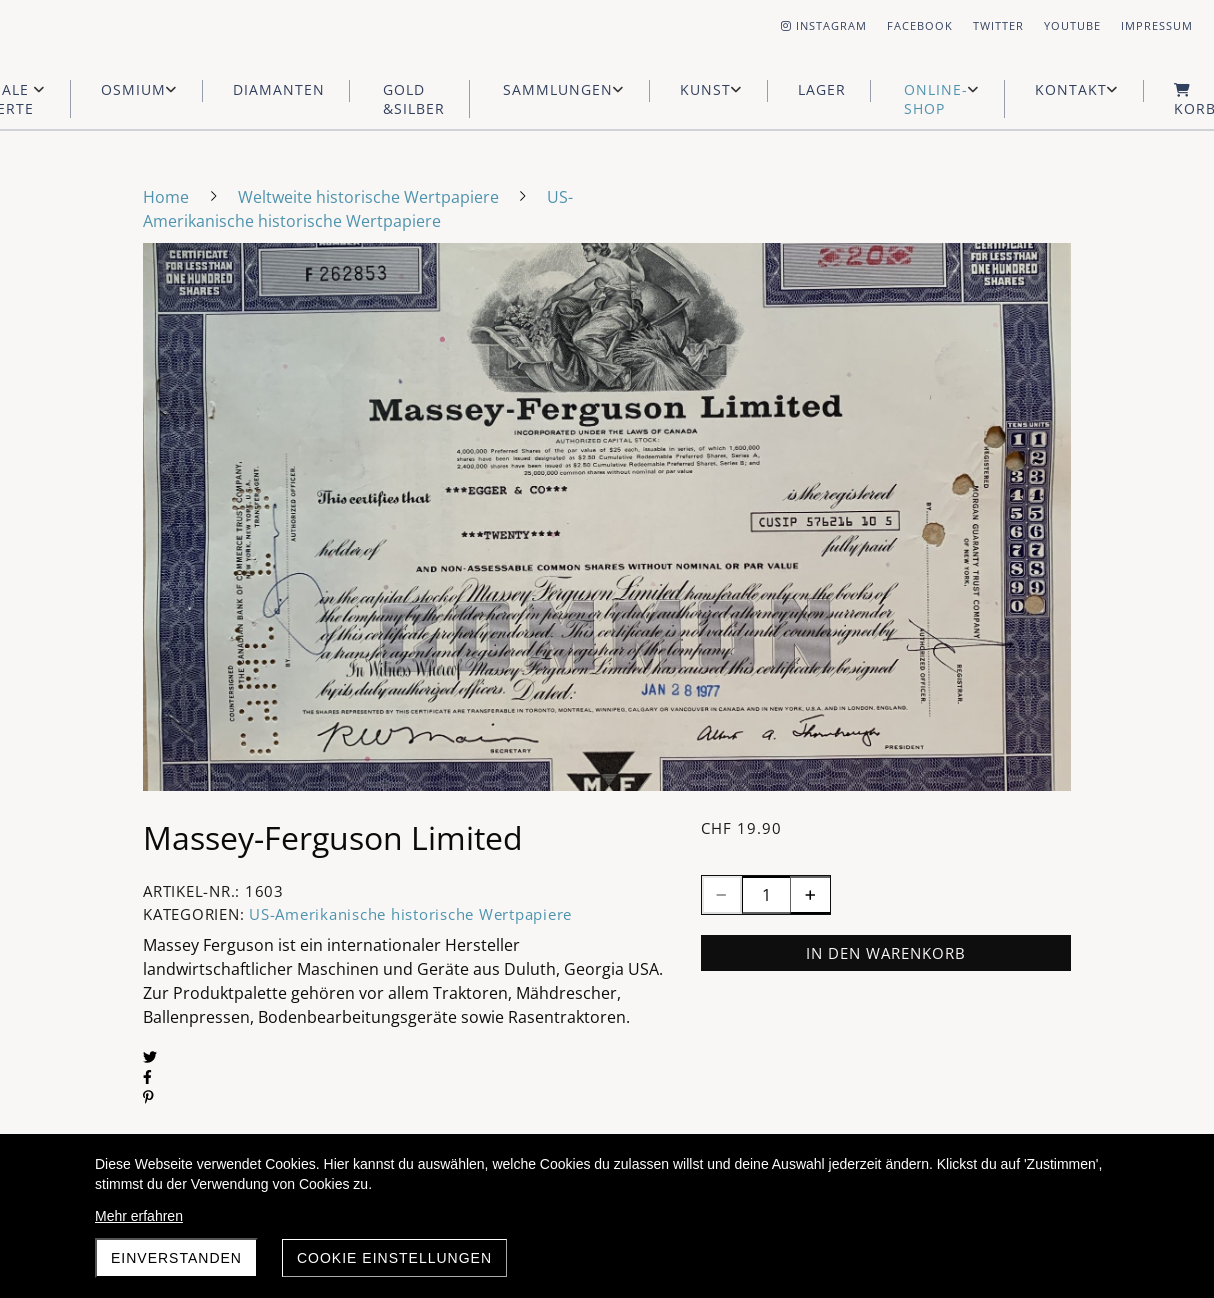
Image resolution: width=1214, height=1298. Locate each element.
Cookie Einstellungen (394, 1258)
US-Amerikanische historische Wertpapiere (410, 914)
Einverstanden (176, 1258)
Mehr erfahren (139, 1216)
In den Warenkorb (886, 953)
